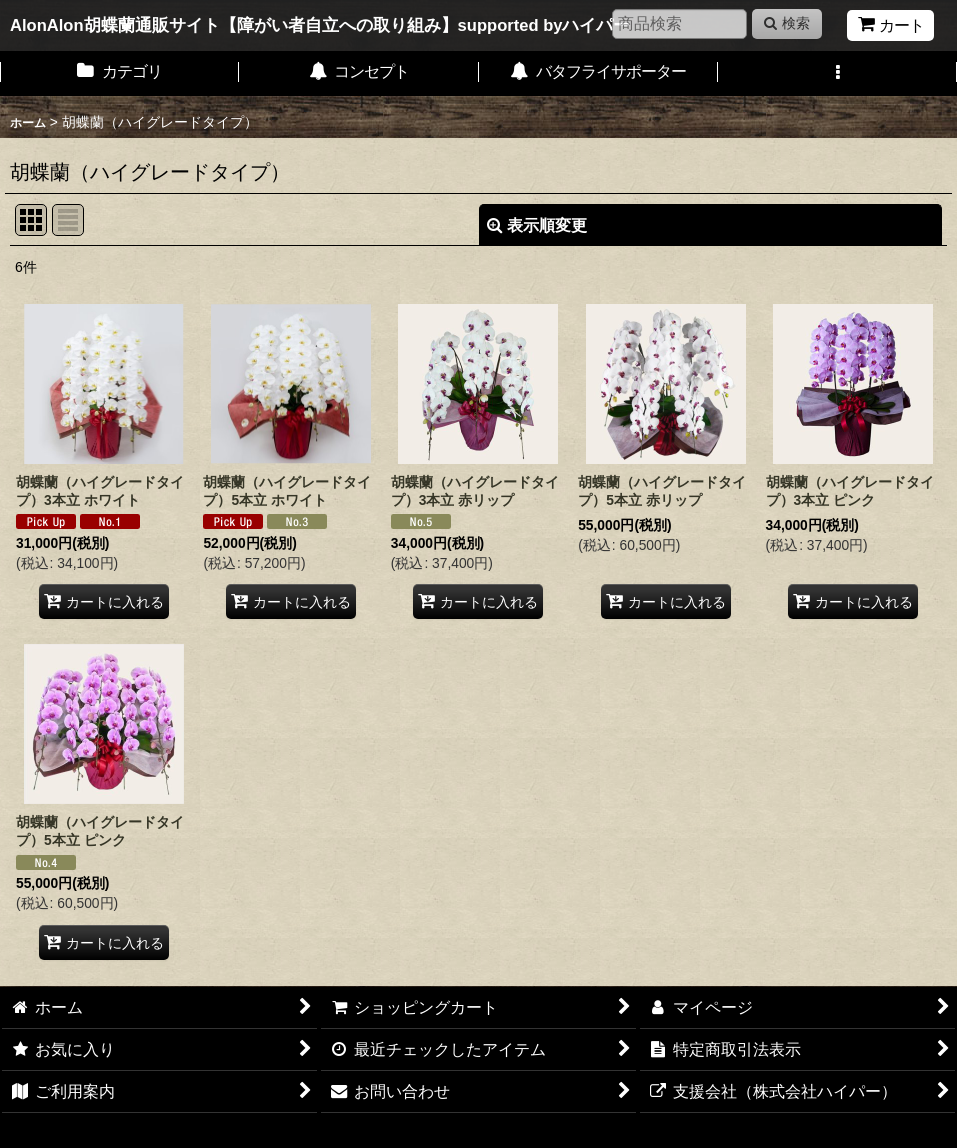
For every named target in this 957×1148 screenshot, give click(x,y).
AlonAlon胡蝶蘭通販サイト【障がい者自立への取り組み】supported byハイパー (320, 25)
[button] (837, 73)
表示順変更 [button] (537, 225)
